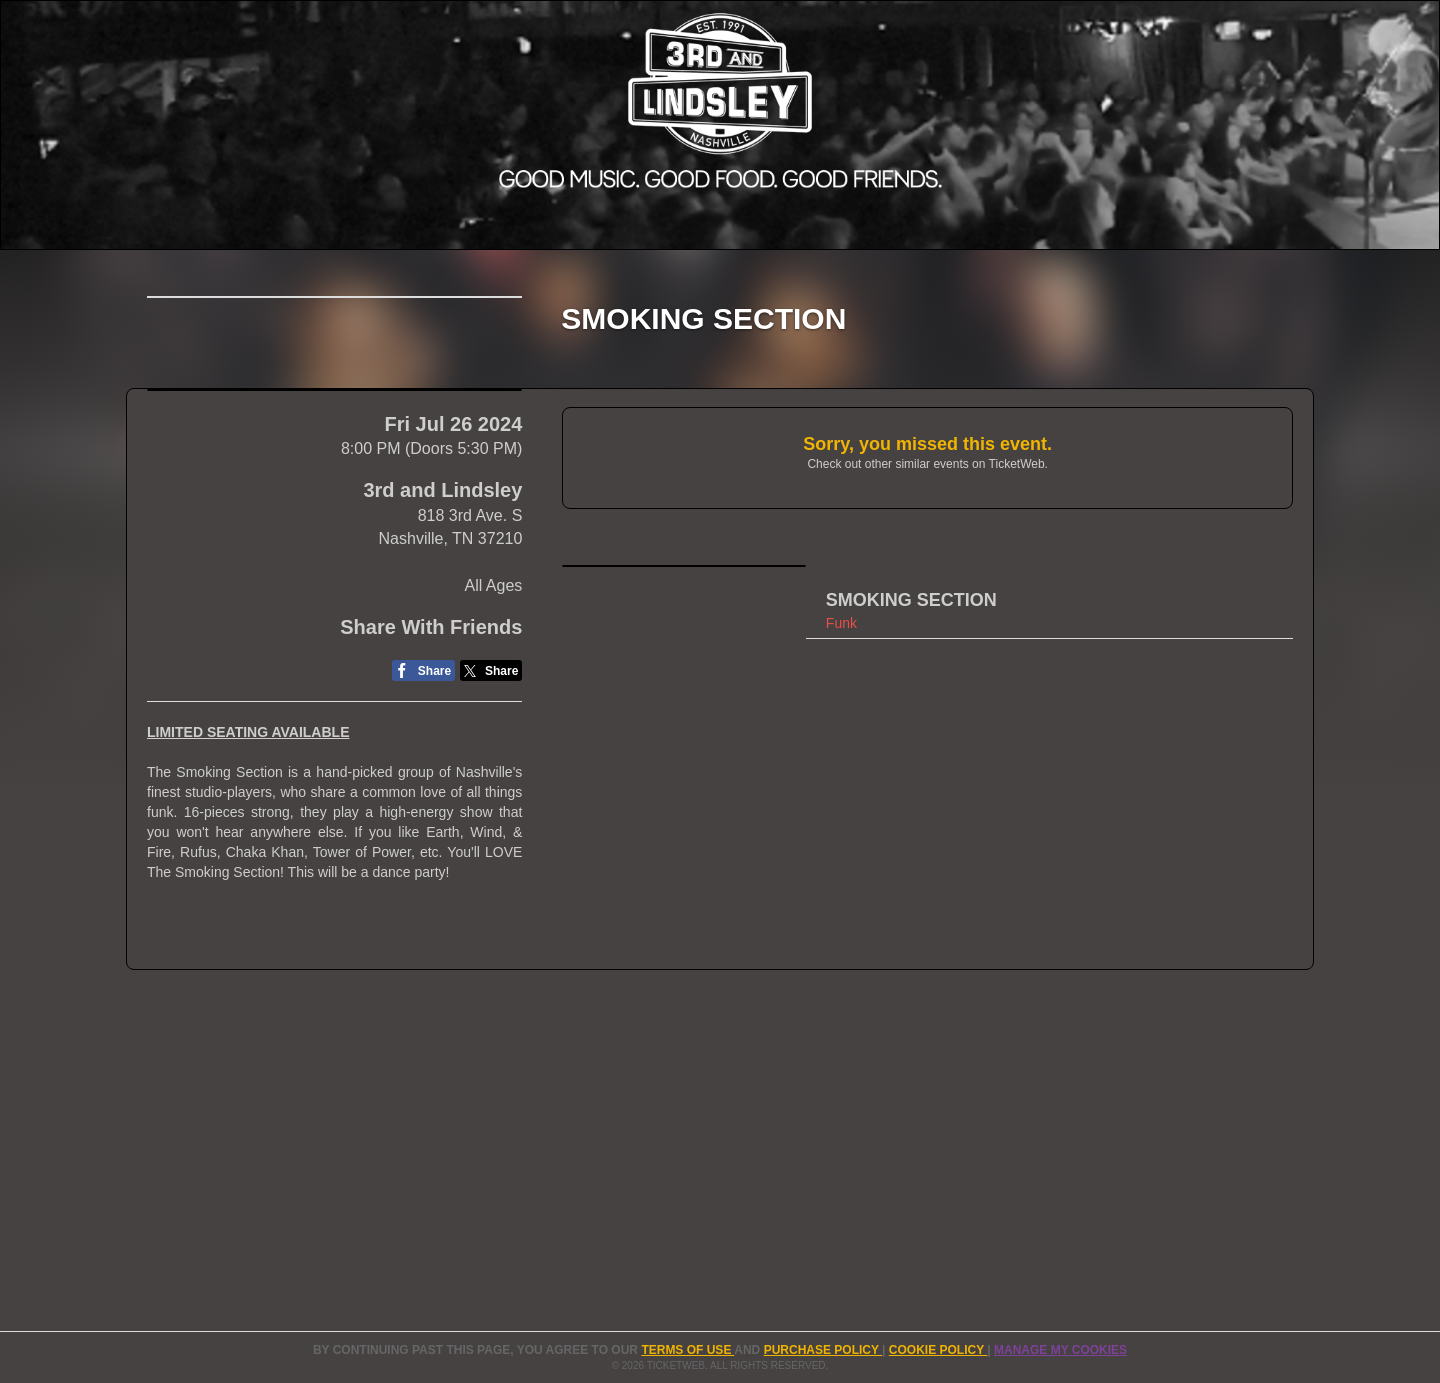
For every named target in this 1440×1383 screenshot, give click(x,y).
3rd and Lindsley (442, 646)
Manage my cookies (1060, 1350)
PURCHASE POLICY (823, 1350)
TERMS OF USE (687, 1350)
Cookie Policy (938, 1350)
